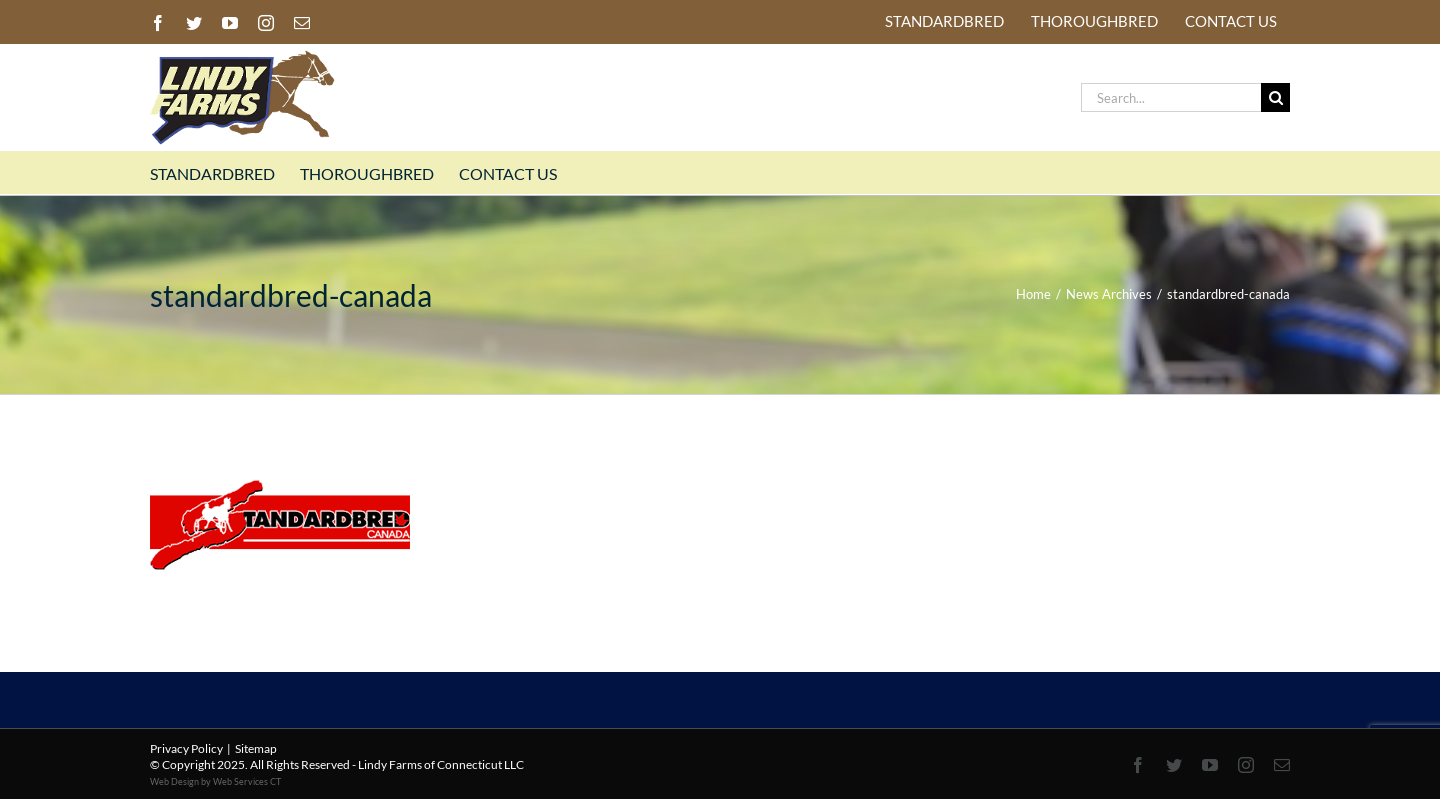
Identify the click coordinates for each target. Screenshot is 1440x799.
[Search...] (1171, 97)
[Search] (1275, 97)
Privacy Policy (186, 748)
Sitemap (256, 748)
